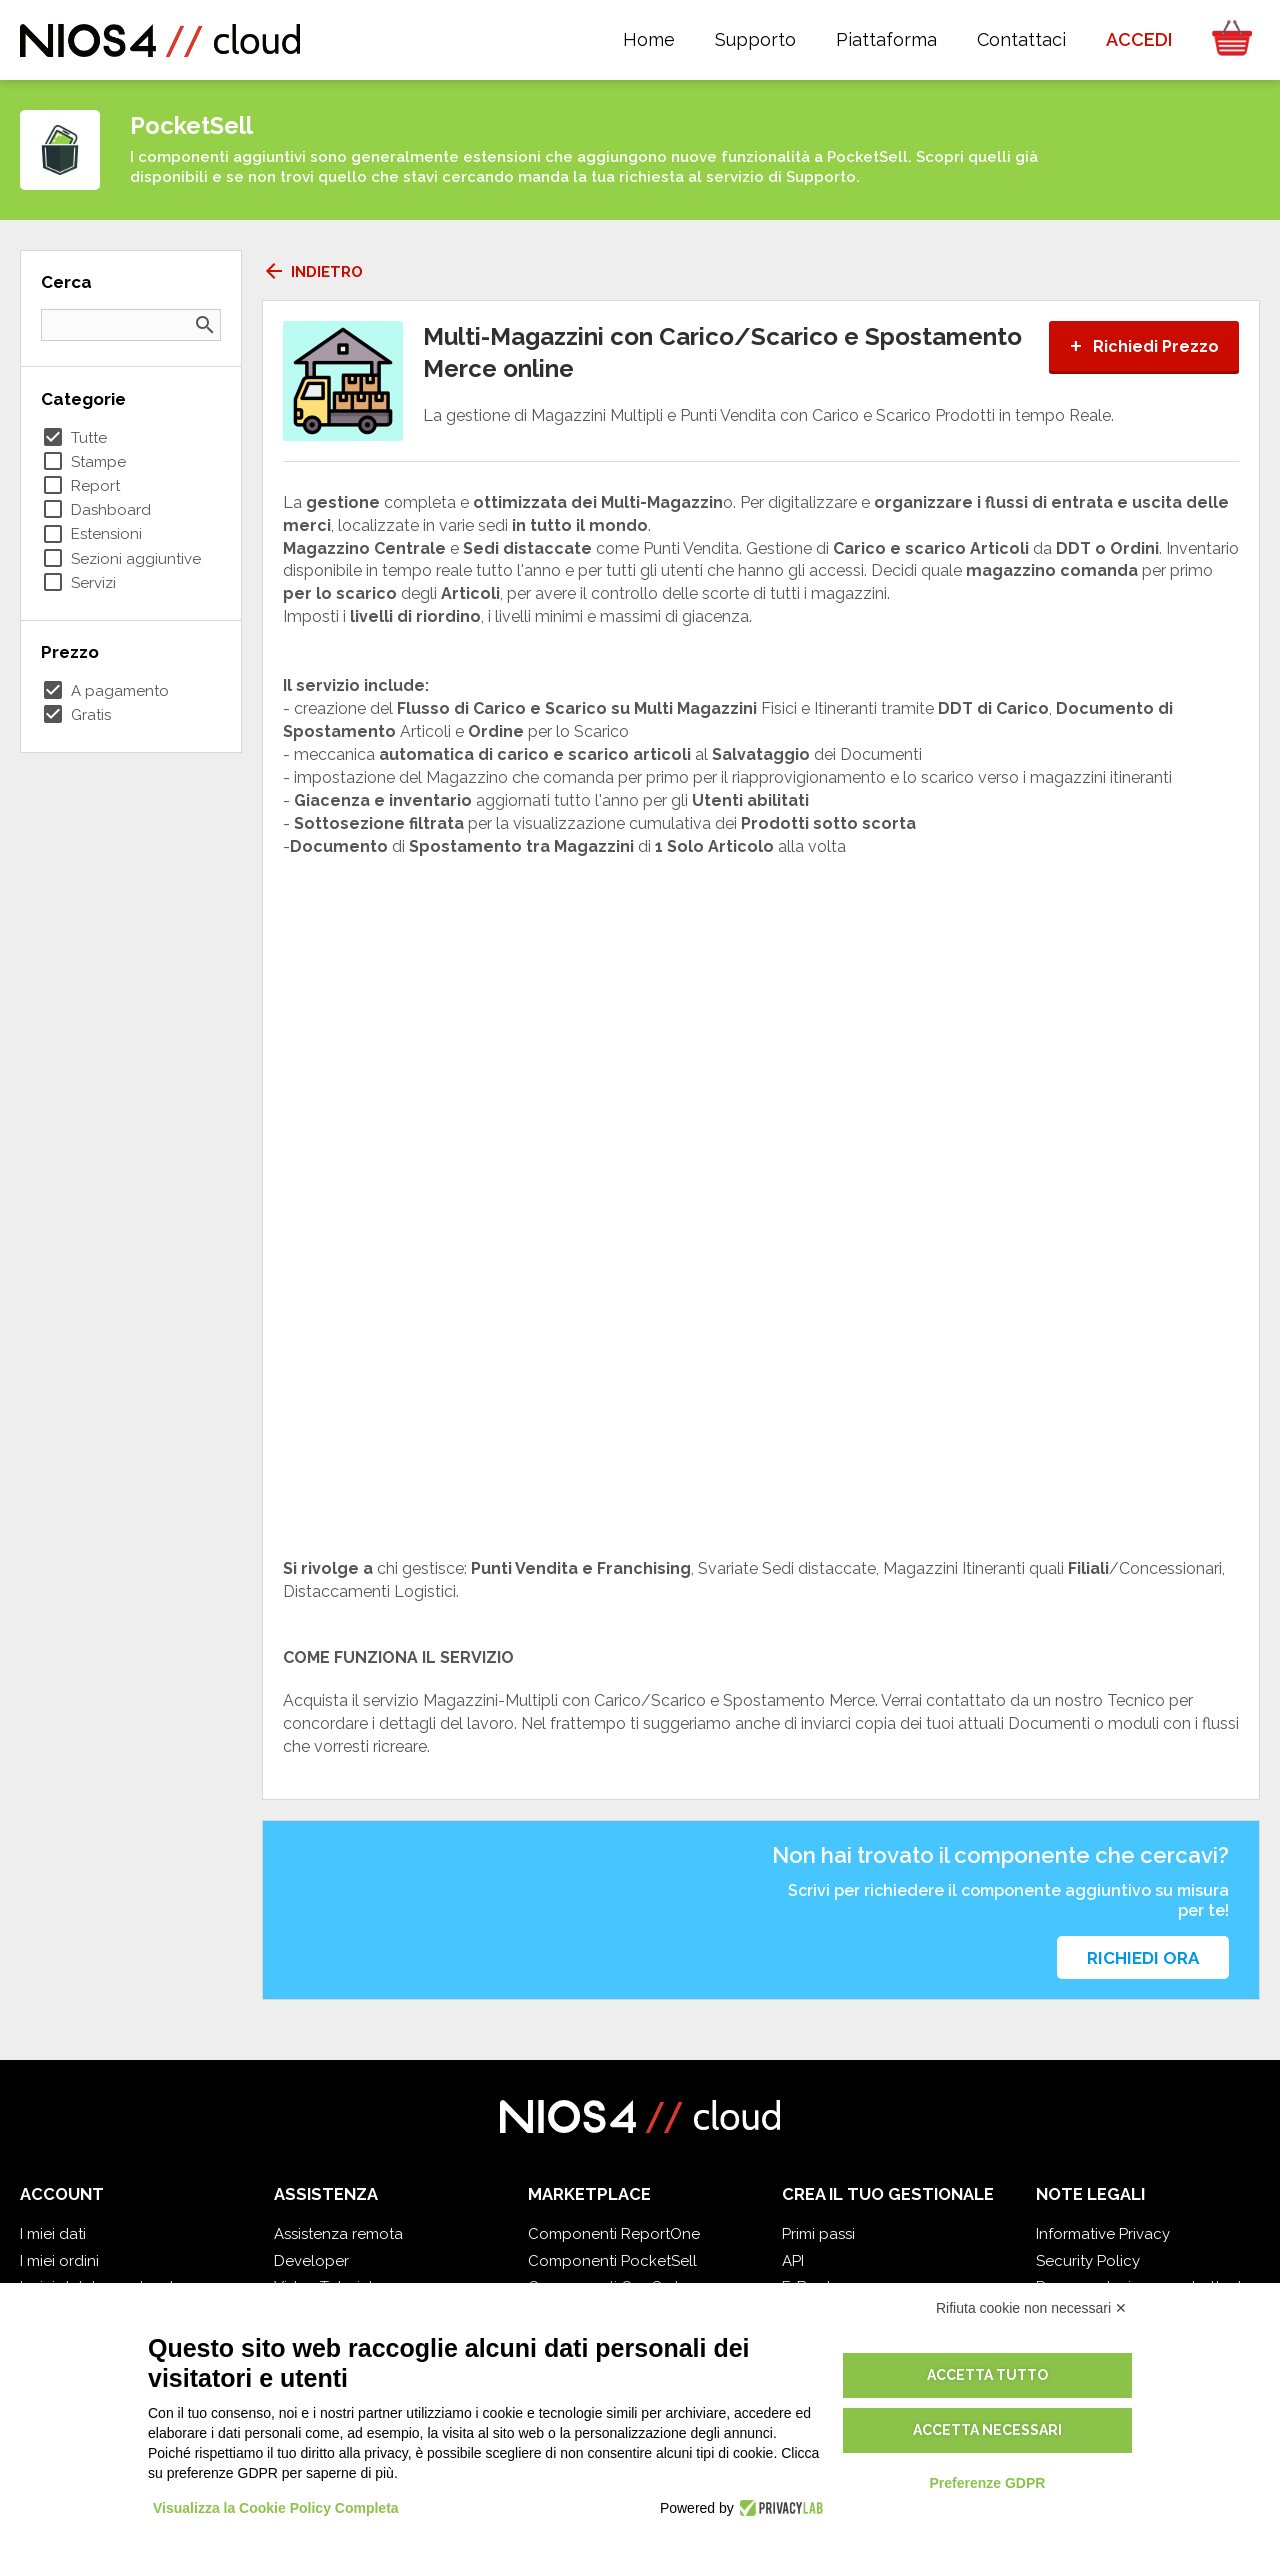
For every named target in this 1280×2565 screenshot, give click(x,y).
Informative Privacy (1103, 2234)
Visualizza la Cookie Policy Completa (276, 2508)
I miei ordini (59, 2261)
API (793, 2261)
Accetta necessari (987, 2430)
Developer (311, 2261)
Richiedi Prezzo (1144, 346)
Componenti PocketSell (612, 2261)
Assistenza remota (338, 2234)
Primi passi (818, 2234)
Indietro (312, 272)
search (205, 325)
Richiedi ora (1143, 1958)
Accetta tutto (987, 2375)
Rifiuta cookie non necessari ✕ (1031, 2308)
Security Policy (1088, 2261)
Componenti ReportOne (614, 2234)
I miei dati (53, 2234)
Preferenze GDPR (987, 2483)
